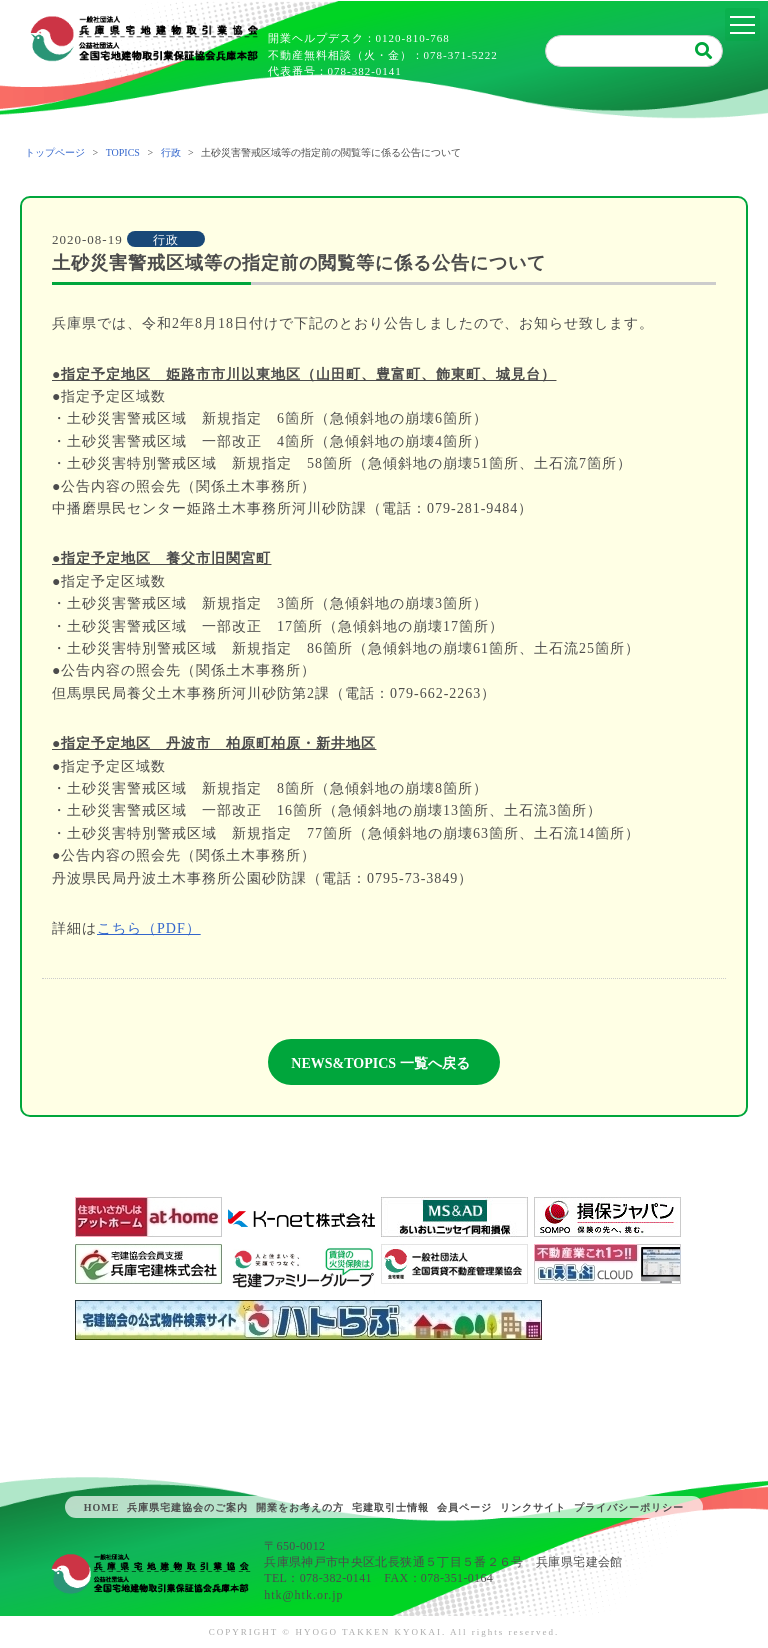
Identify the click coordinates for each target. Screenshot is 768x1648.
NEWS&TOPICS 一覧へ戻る (380, 1063)
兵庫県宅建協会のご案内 (187, 1507)
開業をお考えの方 (300, 1507)
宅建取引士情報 (390, 1507)
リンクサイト (533, 1507)
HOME (102, 1507)
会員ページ (464, 1507)
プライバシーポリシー (629, 1507)
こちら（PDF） (149, 928)
